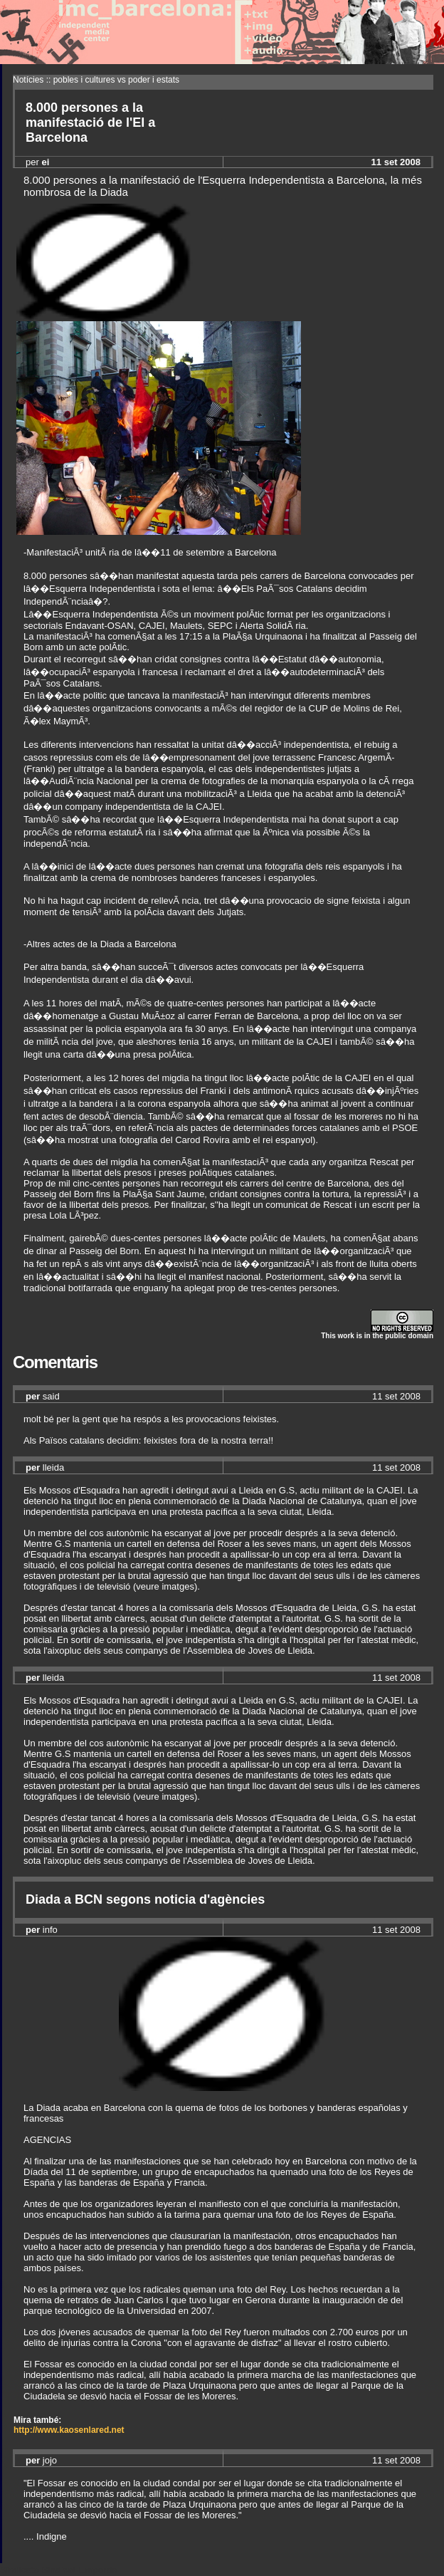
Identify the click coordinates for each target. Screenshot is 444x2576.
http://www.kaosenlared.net (69, 2430)
